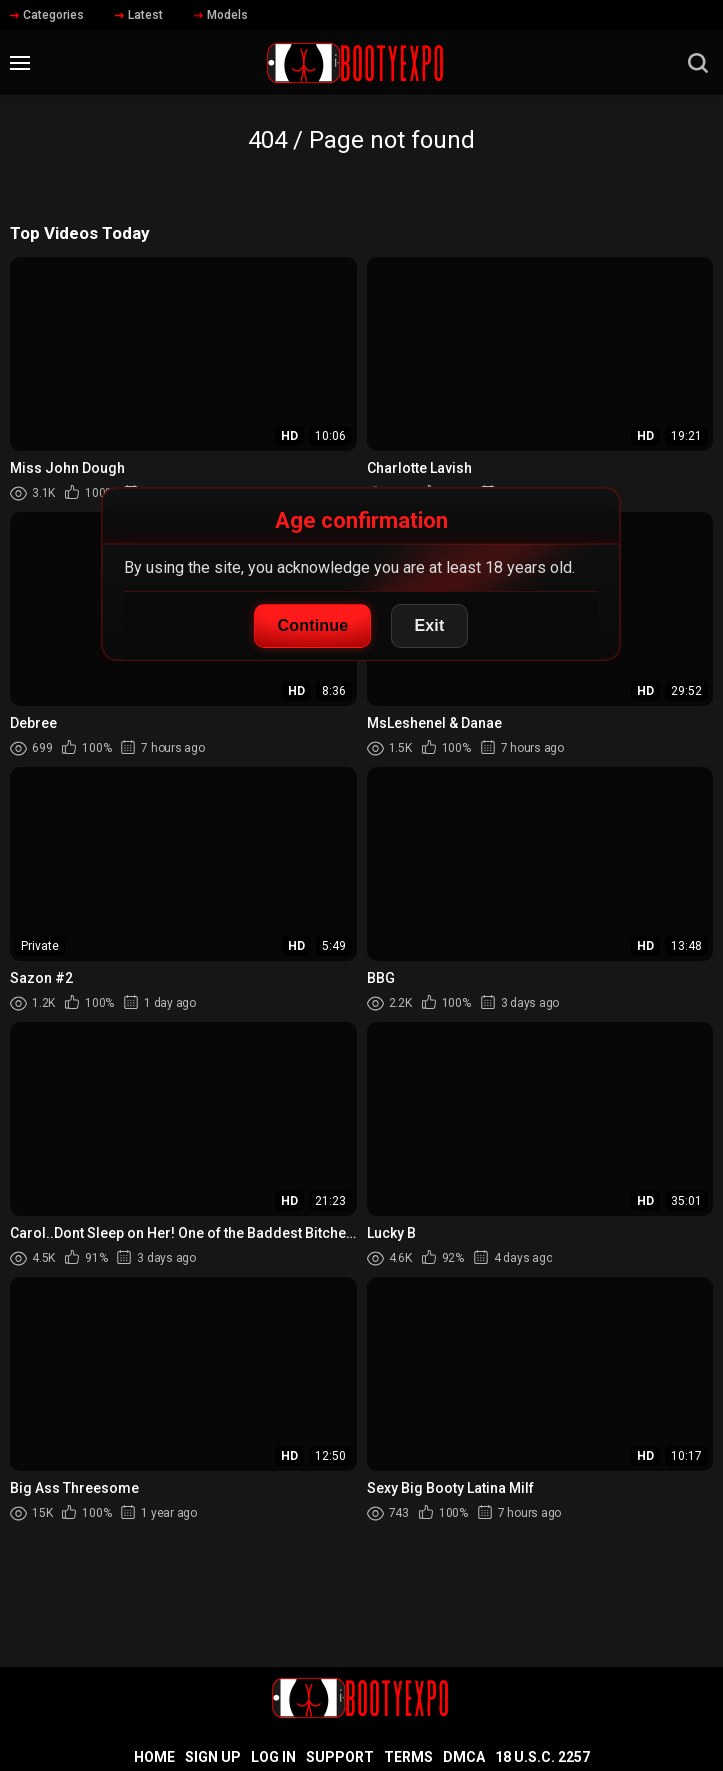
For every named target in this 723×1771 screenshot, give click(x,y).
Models (221, 15)
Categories (47, 15)
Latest (139, 15)
